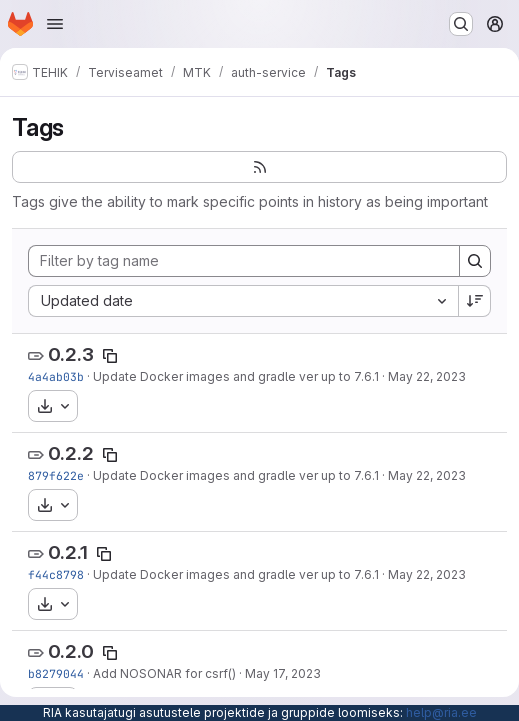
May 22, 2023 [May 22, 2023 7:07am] (427, 574)
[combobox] (243, 301)
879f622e (56, 475)
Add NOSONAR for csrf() (164, 673)
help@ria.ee (441, 712)
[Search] (475, 261)
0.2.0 (71, 651)
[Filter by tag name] (244, 261)
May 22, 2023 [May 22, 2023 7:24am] (427, 376)
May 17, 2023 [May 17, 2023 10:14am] (283, 673)
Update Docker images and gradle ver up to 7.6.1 (236, 376)
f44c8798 (56, 574)
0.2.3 (71, 354)
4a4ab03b (56, 376)
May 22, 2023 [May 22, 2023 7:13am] (427, 475)
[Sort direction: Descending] (475, 301)
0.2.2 (71, 453)
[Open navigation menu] (55, 24)
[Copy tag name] (110, 356)
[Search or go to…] (461, 24)
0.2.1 (68, 552)
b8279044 (56, 673)
